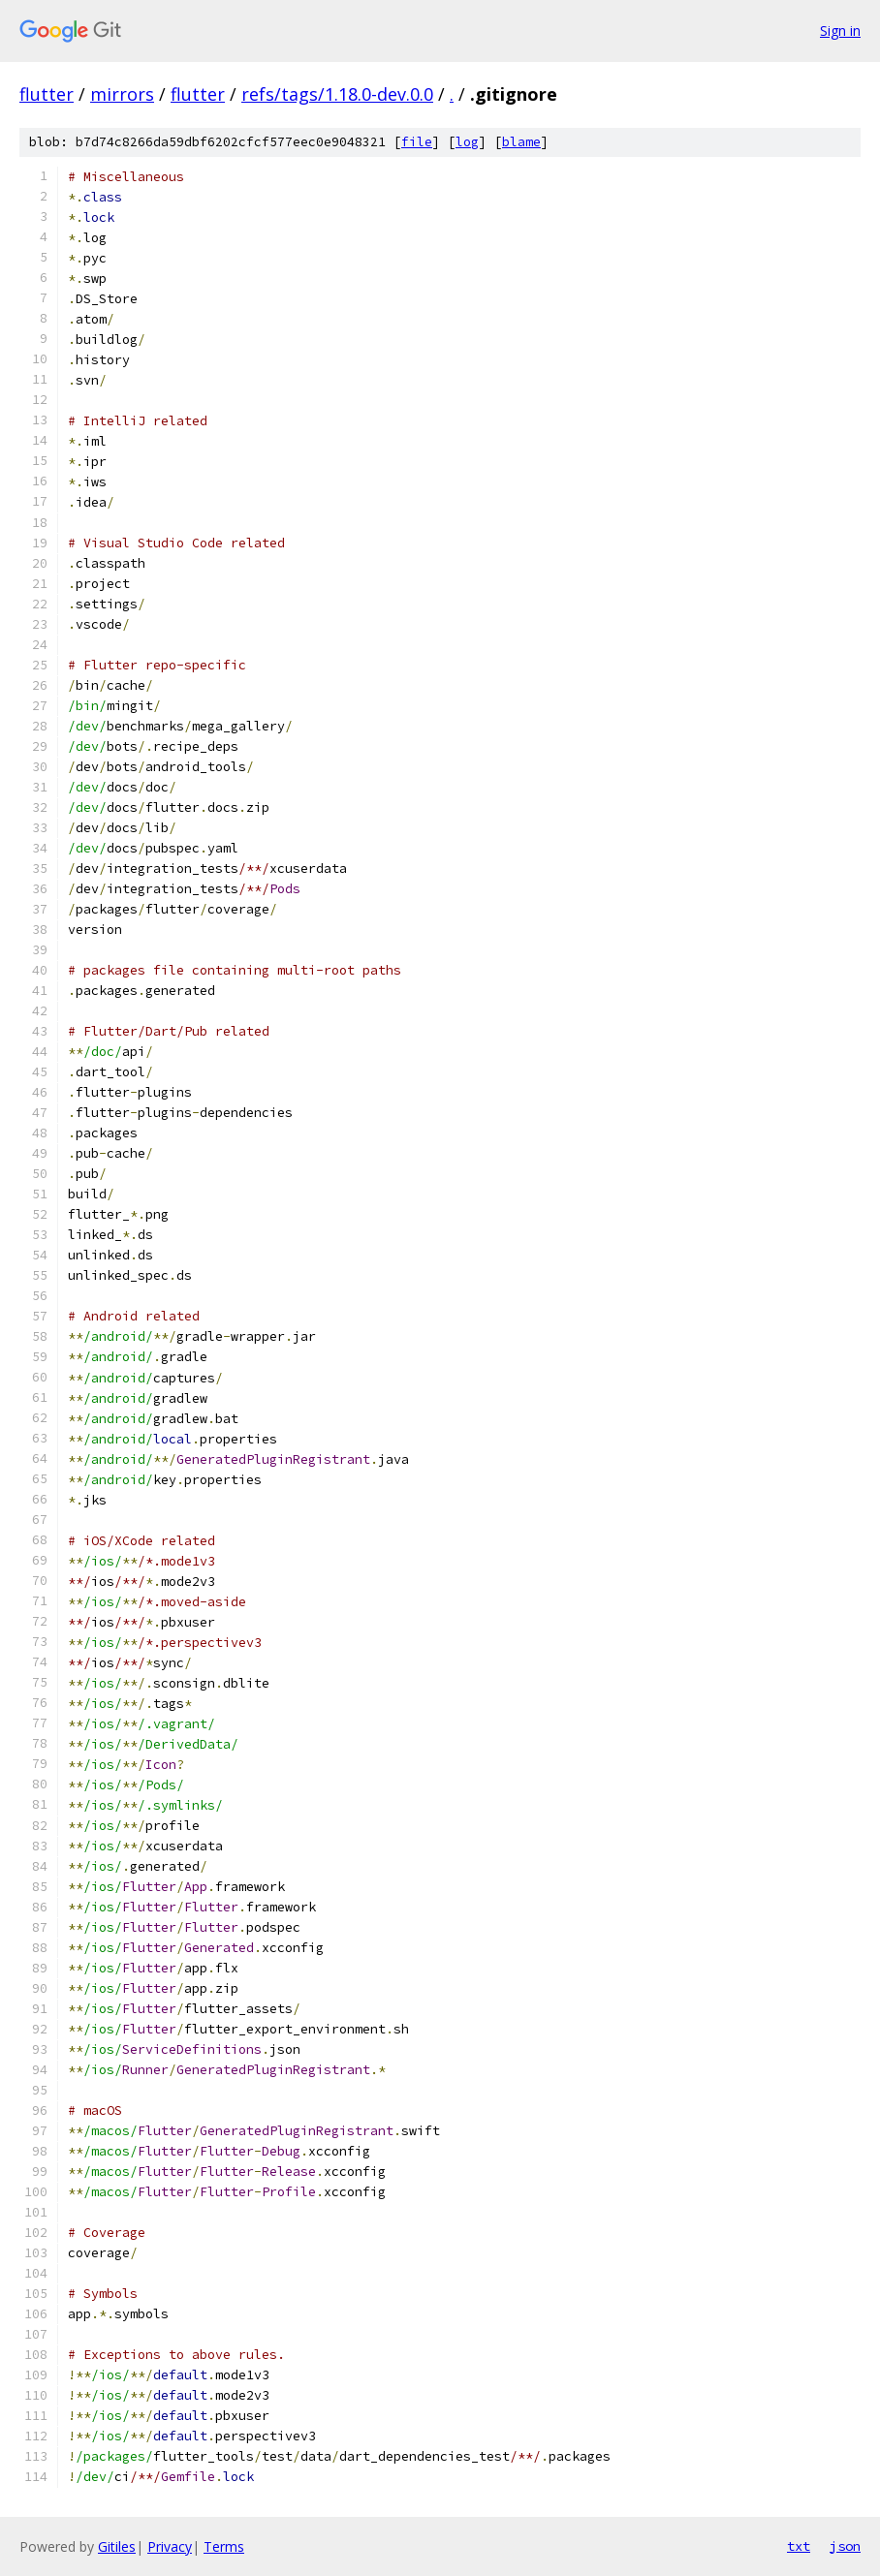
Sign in (840, 30)
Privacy (169, 2546)
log (467, 142)
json (845, 2546)
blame (521, 142)
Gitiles (117, 2546)
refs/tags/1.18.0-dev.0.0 (337, 94)
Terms (224, 2546)
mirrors (122, 94)
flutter (46, 94)
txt (798, 2546)
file (416, 142)
